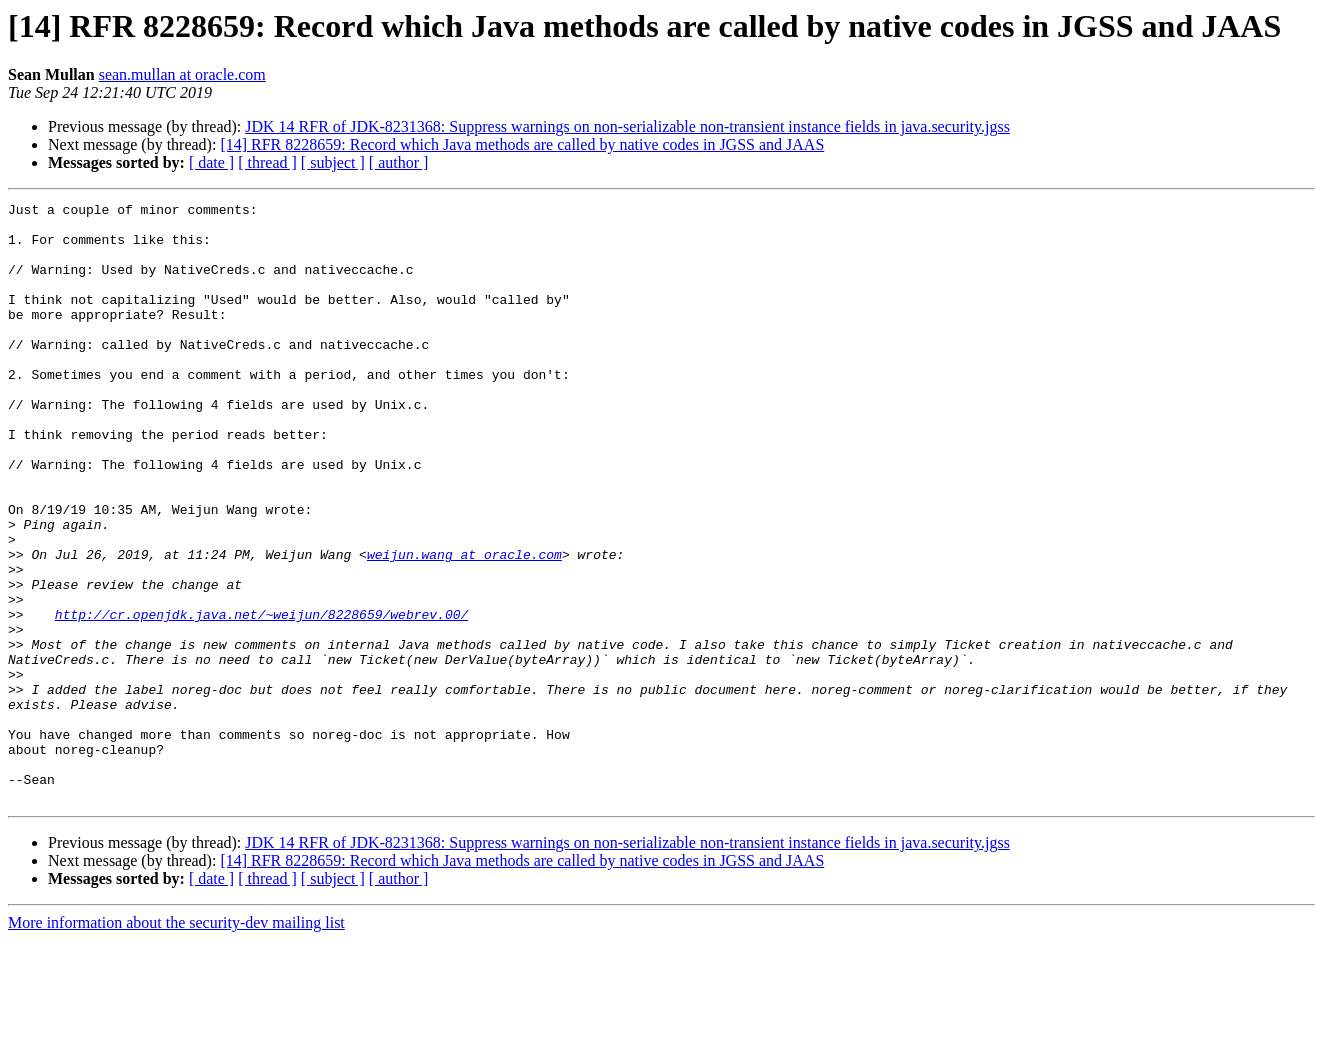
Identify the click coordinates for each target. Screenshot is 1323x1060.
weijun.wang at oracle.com (464, 626)
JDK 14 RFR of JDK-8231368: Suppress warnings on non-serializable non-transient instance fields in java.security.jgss (627, 126)
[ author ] (399, 162)
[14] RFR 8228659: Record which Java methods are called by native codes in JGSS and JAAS (522, 144)
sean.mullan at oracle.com (182, 74)
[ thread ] (267, 162)
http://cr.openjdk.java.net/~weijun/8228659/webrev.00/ (261, 698)
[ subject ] (333, 162)
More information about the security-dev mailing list (176, 1042)
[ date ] (211, 162)
